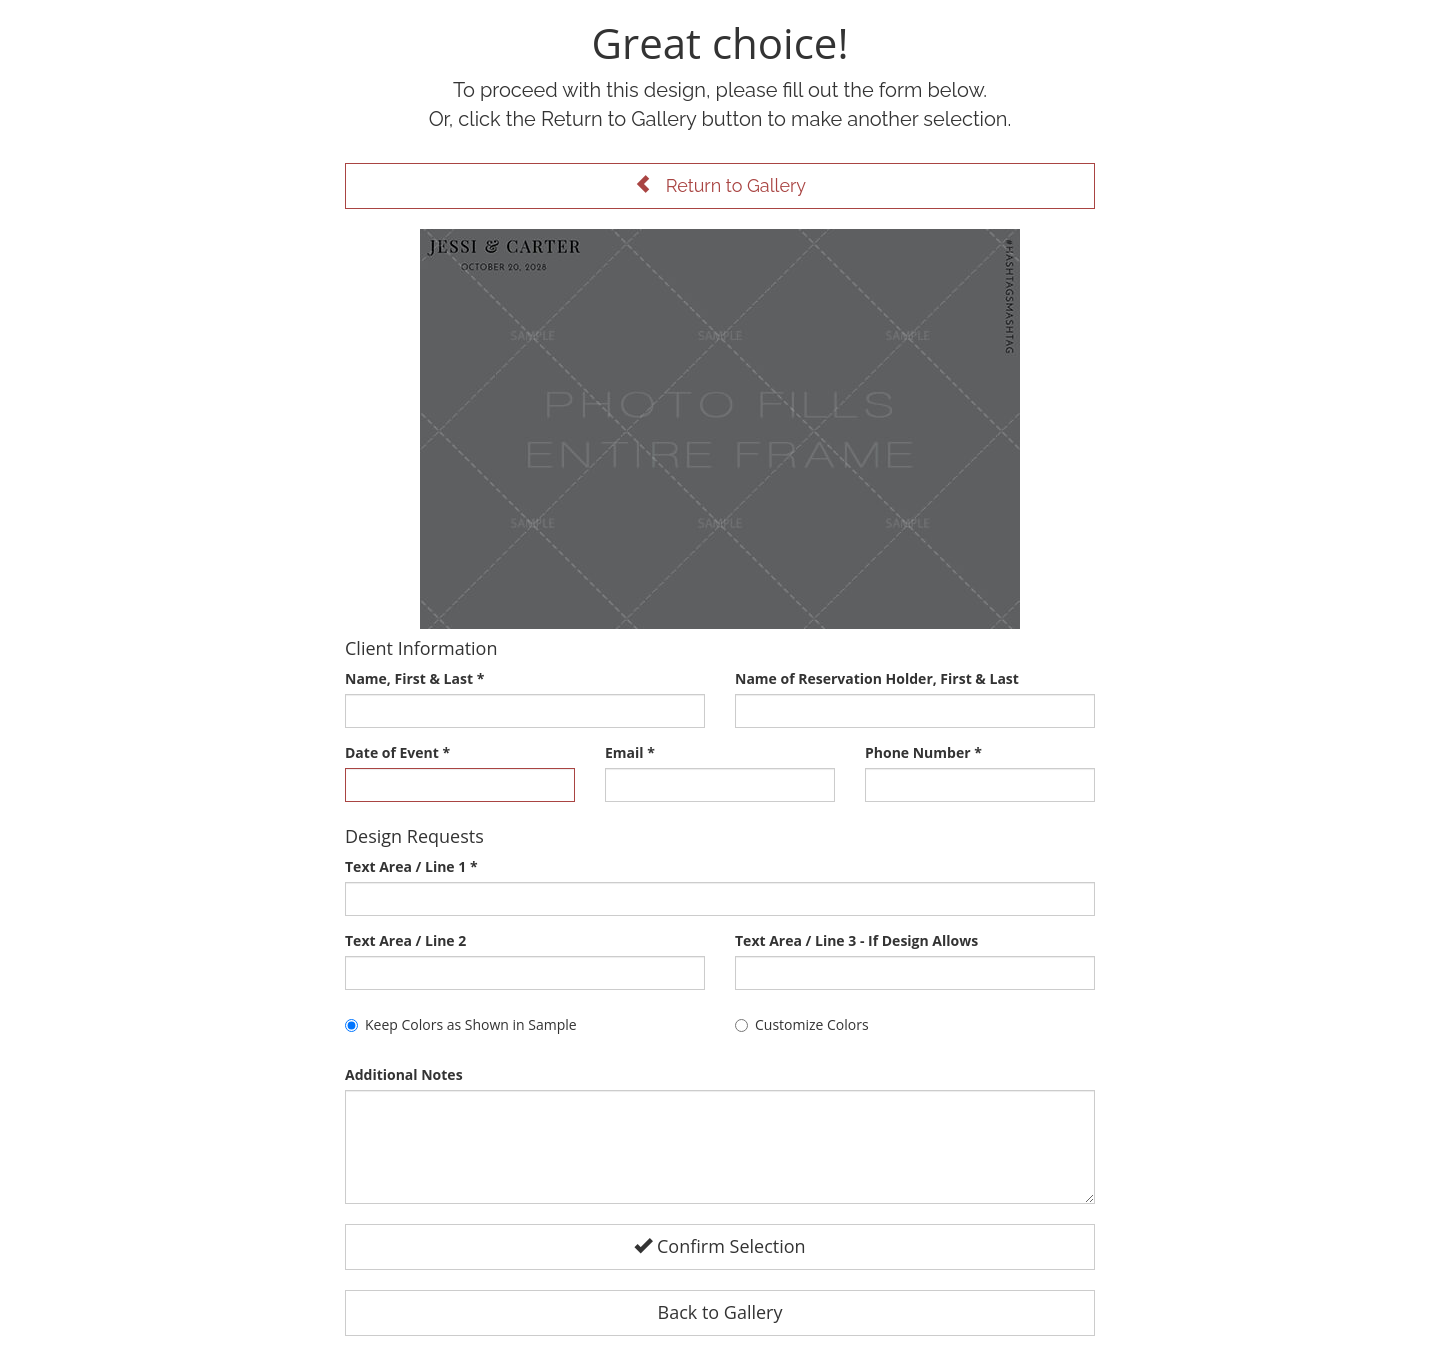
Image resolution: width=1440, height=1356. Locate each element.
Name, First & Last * (414, 678)
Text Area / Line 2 (405, 940)
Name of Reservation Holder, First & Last (877, 678)
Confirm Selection (719, 1246)
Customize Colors (802, 1024)
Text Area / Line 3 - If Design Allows (856, 940)
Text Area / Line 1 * (411, 866)
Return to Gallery (720, 185)
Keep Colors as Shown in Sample (461, 1024)
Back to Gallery (720, 1312)
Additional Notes (404, 1074)
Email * (630, 752)
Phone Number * (923, 752)
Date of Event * (397, 752)
